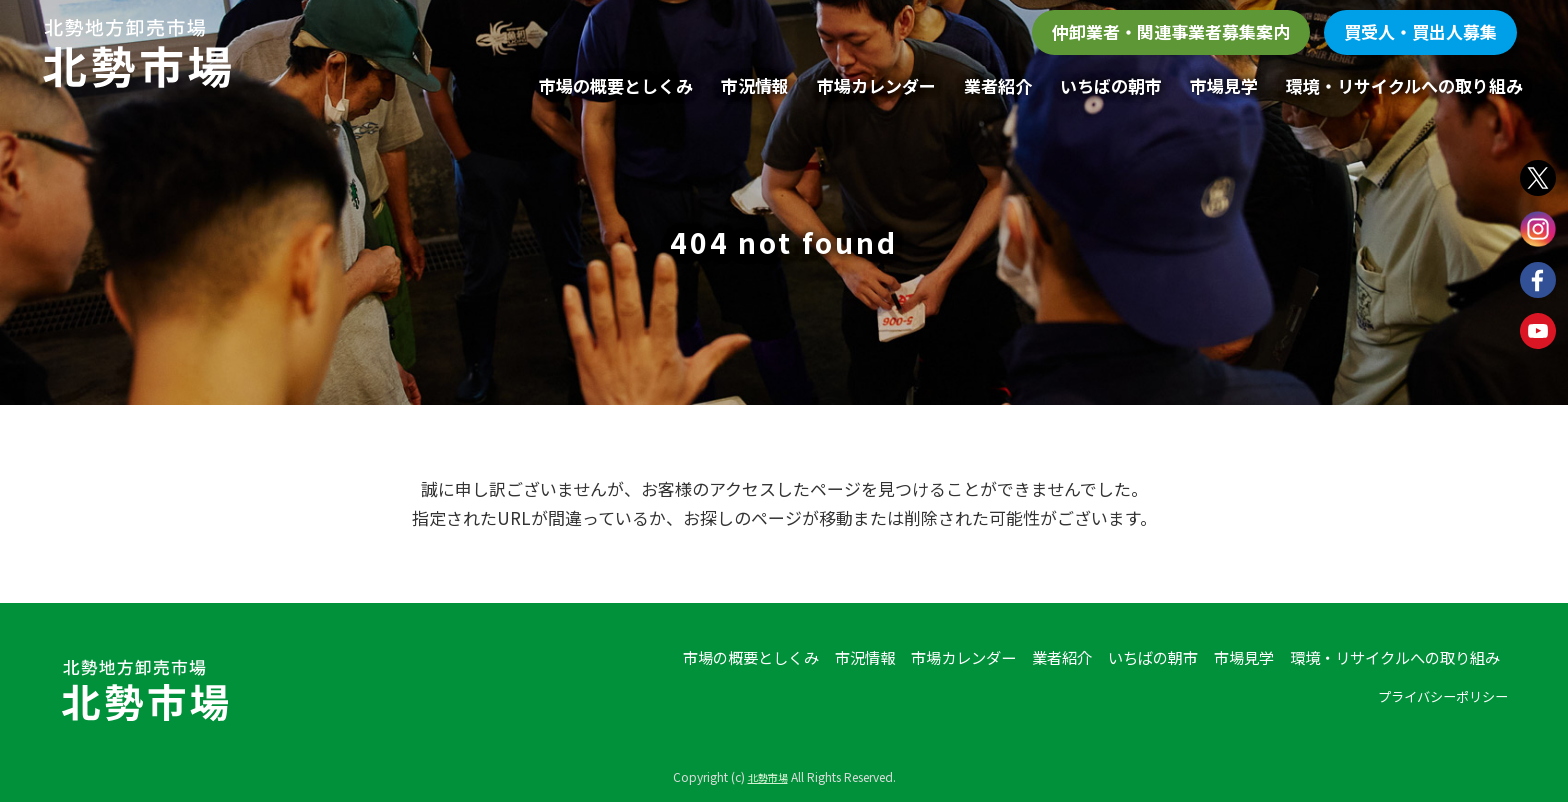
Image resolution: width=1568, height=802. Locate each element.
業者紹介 (998, 85)
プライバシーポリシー (1433, 696)
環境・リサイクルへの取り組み (1404, 85)
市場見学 (1224, 85)
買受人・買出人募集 (1420, 31)
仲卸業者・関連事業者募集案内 (1171, 31)
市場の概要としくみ (616, 85)
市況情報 (755, 85)
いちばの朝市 (1111, 85)
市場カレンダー (876, 85)
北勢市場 (768, 776)
